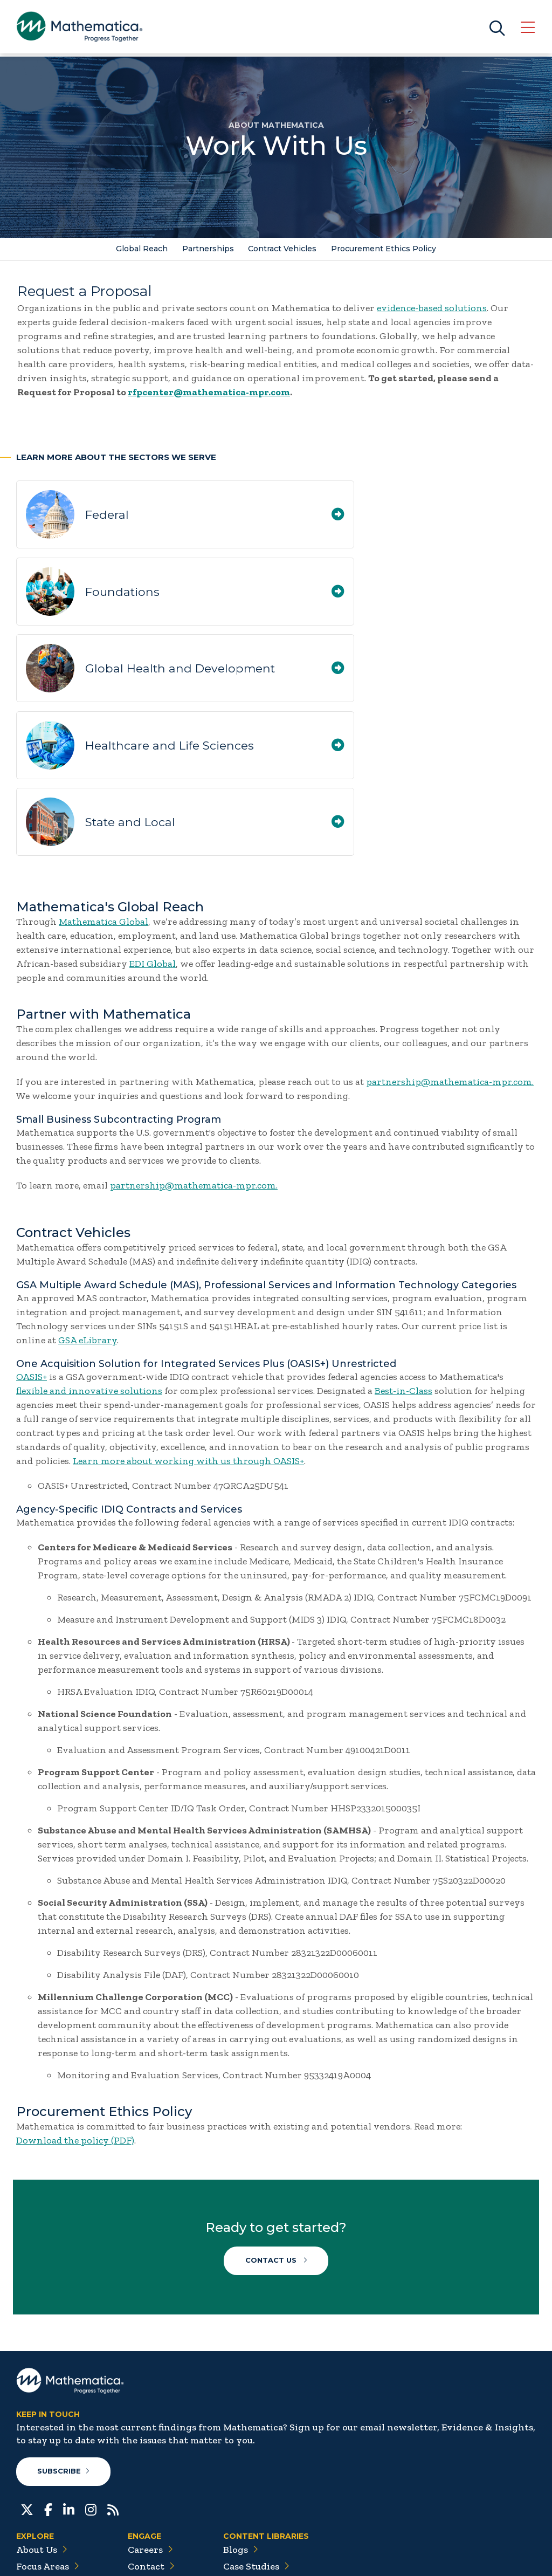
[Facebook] (48, 2384)
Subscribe (64, 2347)
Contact (151, 2442)
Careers (150, 2425)
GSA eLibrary (87, 1202)
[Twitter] (26, 2384)
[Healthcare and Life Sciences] (518, 593)
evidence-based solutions (432, 308)
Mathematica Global (103, 784)
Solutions (43, 2492)
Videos (243, 2525)
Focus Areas (47, 2442)
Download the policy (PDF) (75, 2003)
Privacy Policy (445, 2555)
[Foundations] (518, 518)
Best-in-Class (403, 1253)
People (148, 2475)
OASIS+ (31, 1239)
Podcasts (248, 2509)
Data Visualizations (271, 2458)
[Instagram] (90, 2384)
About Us (41, 2425)
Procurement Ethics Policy (384, 249)
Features (247, 2492)
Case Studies (256, 2442)
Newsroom (46, 2475)
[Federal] (252, 518)
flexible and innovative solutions (89, 1253)
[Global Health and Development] (252, 593)
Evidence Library (267, 2475)
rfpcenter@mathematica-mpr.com (209, 393)
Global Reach (141, 249)
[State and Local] (252, 682)
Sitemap (388, 2555)
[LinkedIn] (68, 2384)
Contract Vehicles (283, 249)
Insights (40, 2458)
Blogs (240, 2425)
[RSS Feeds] (113, 2384)
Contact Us (276, 2125)
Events (148, 2458)
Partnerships (207, 249)
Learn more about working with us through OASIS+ (188, 1323)
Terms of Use (510, 2555)
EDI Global (152, 826)
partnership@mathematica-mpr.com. (450, 944)
